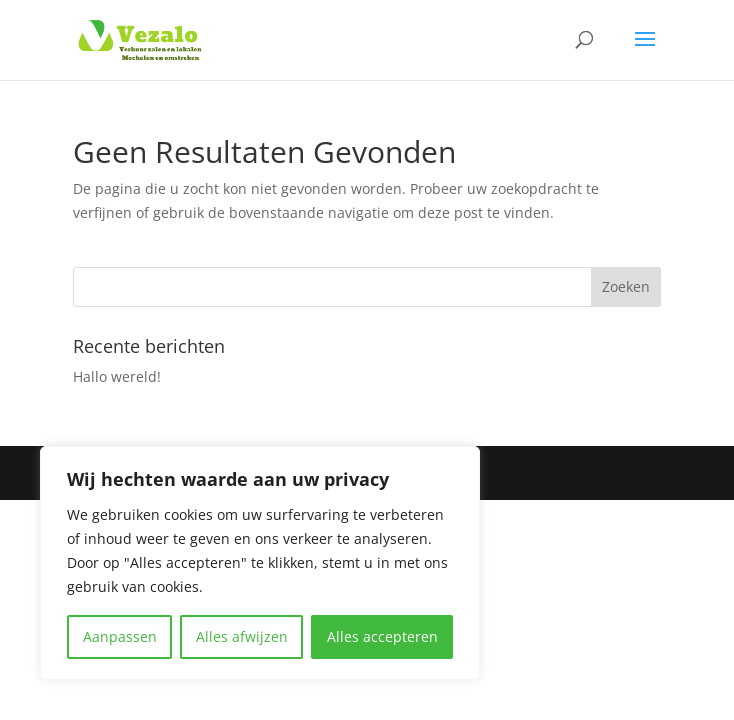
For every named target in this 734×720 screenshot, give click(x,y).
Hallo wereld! (117, 376)
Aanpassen (120, 636)
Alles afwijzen (242, 636)
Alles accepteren (382, 636)
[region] (260, 563)
